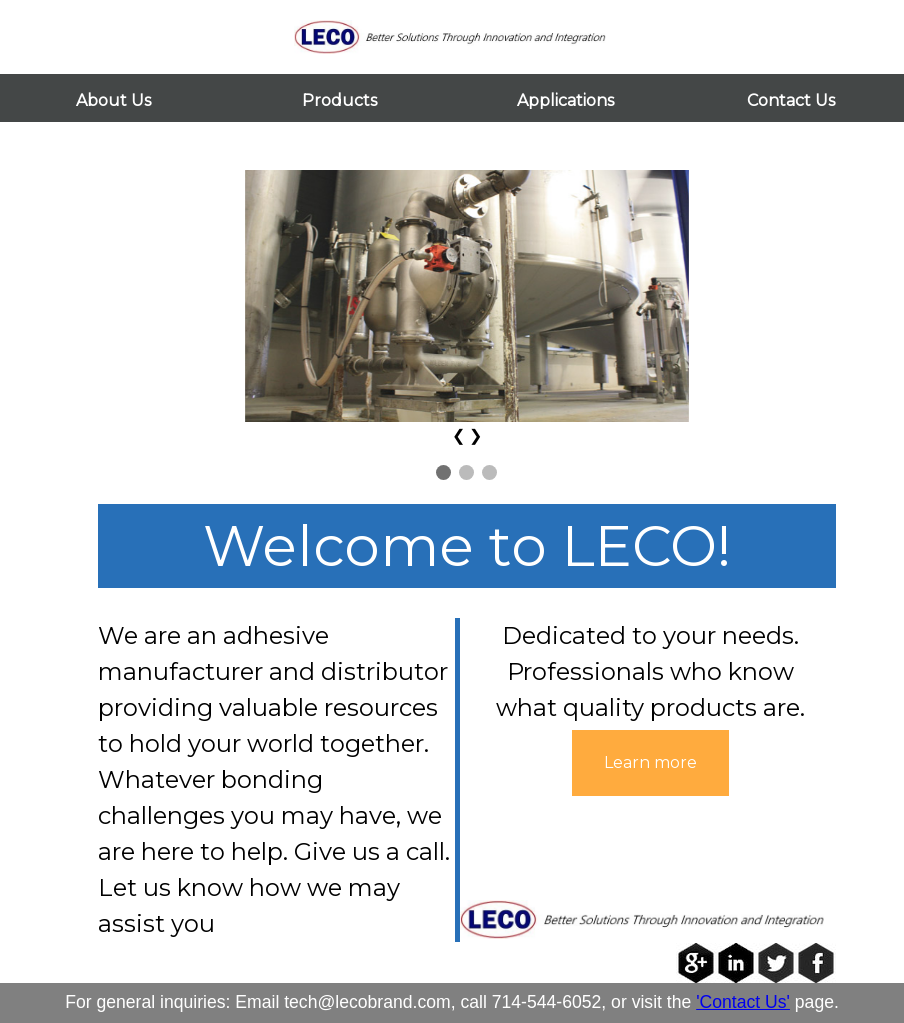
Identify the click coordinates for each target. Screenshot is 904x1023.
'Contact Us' (743, 1002)
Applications (565, 100)
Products (339, 100)
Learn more (650, 762)
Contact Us (791, 100)
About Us (113, 100)
